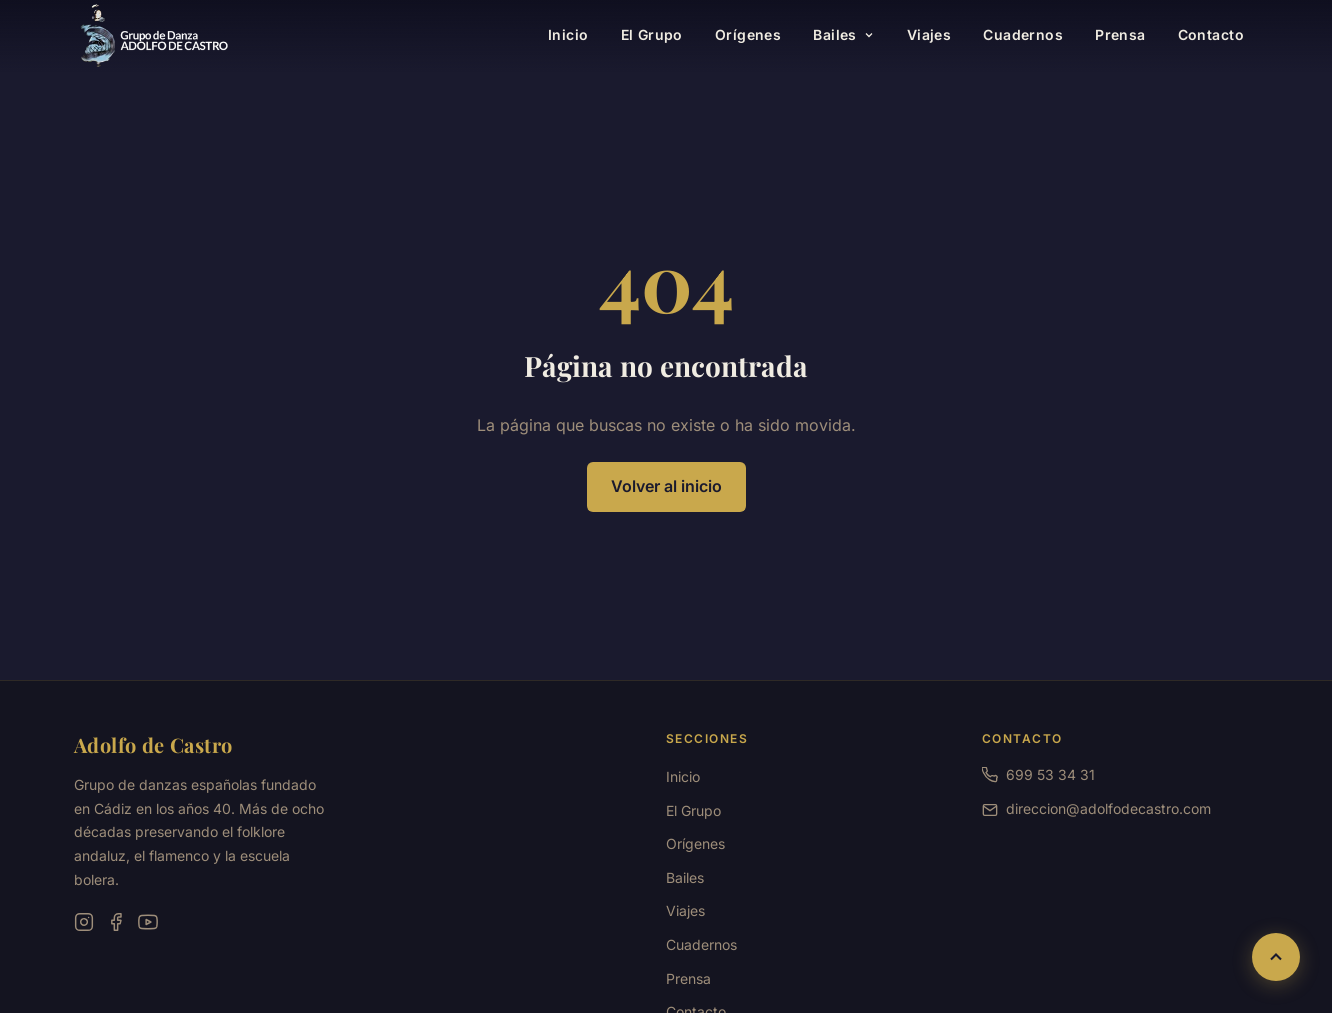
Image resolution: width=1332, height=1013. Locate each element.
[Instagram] (84, 922)
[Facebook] (116, 922)
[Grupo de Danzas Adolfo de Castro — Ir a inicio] (154, 36)
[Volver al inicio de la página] (1276, 957)
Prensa (1120, 34)
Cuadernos (1023, 34)
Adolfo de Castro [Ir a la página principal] (153, 744)
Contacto (1211, 34)
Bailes (844, 34)
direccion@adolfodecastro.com (1108, 808)
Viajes (929, 34)
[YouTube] (148, 922)
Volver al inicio (666, 486)
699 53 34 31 (1038, 774)
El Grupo (652, 34)
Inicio (568, 34)
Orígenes (748, 34)
